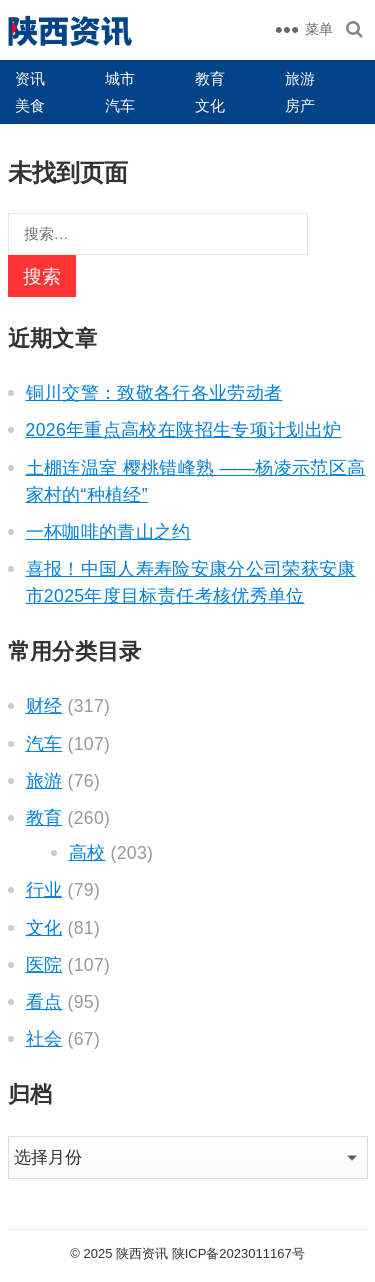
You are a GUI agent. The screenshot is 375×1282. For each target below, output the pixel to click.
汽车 (120, 105)
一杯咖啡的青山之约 (108, 532)
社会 (44, 1039)
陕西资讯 (142, 1253)
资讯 (30, 78)
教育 (210, 78)
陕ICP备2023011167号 (238, 1253)
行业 (44, 890)
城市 (120, 78)
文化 (210, 105)
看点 (44, 1002)
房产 (300, 105)
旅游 (300, 78)
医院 (44, 965)
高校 (87, 853)
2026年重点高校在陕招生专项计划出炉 (184, 430)
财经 (44, 706)
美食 (30, 105)
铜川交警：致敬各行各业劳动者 (154, 393)
